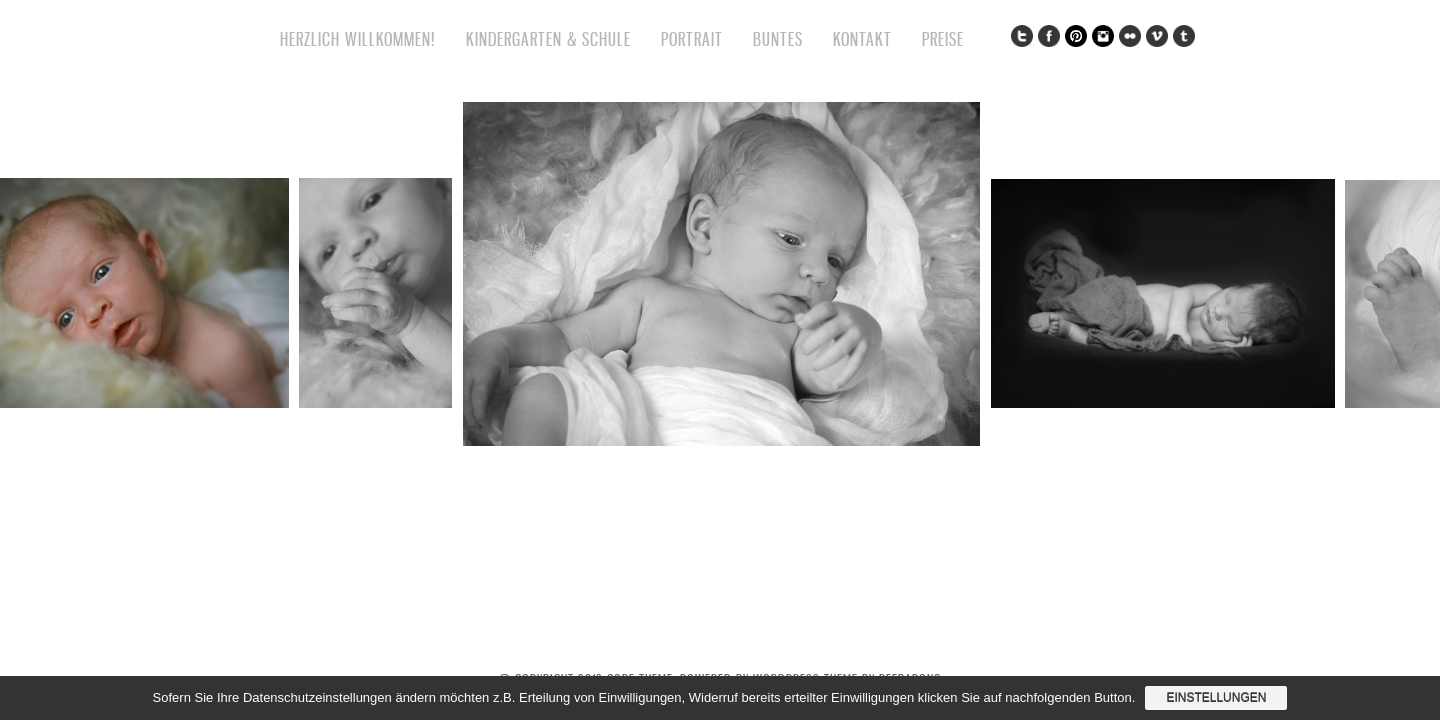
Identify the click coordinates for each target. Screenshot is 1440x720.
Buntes (778, 39)
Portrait (692, 39)
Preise (943, 39)
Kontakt (862, 39)
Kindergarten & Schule (548, 39)
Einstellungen (1216, 698)
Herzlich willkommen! (358, 39)
